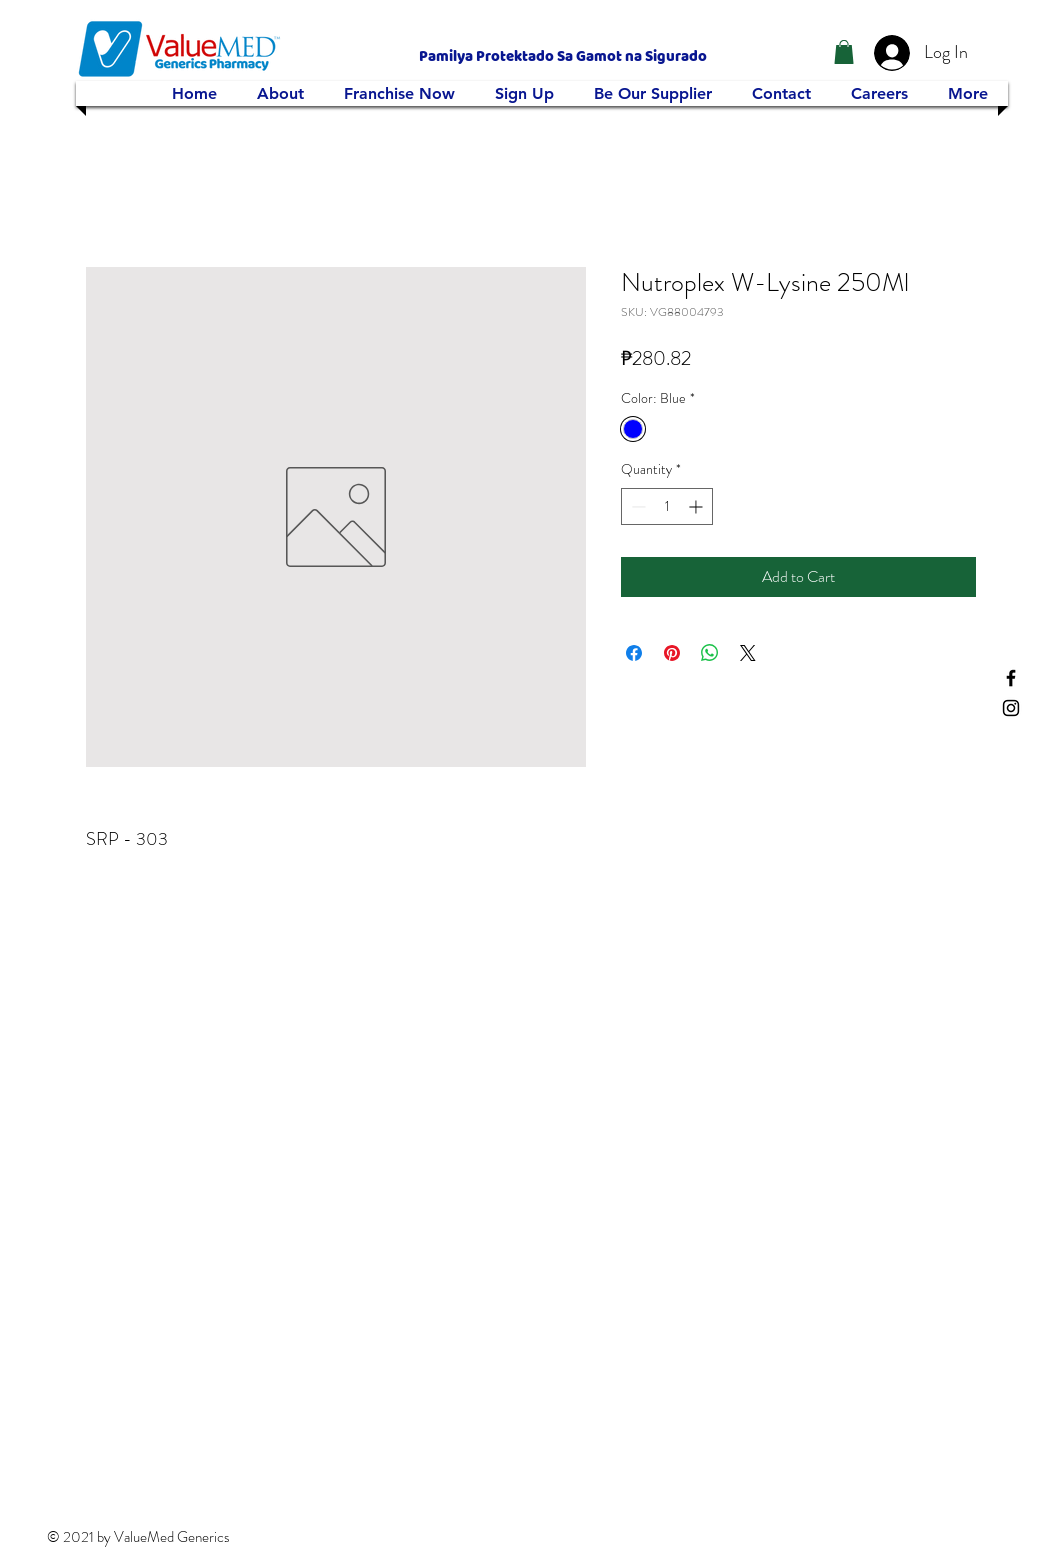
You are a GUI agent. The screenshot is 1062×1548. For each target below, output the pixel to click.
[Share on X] (748, 653)
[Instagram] (1011, 708)
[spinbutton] (667, 506)
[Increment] (697, 506)
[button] (844, 52)
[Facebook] (1011, 678)
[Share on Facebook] (634, 653)
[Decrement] (636, 506)
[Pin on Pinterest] (672, 653)
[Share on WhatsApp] (710, 653)
